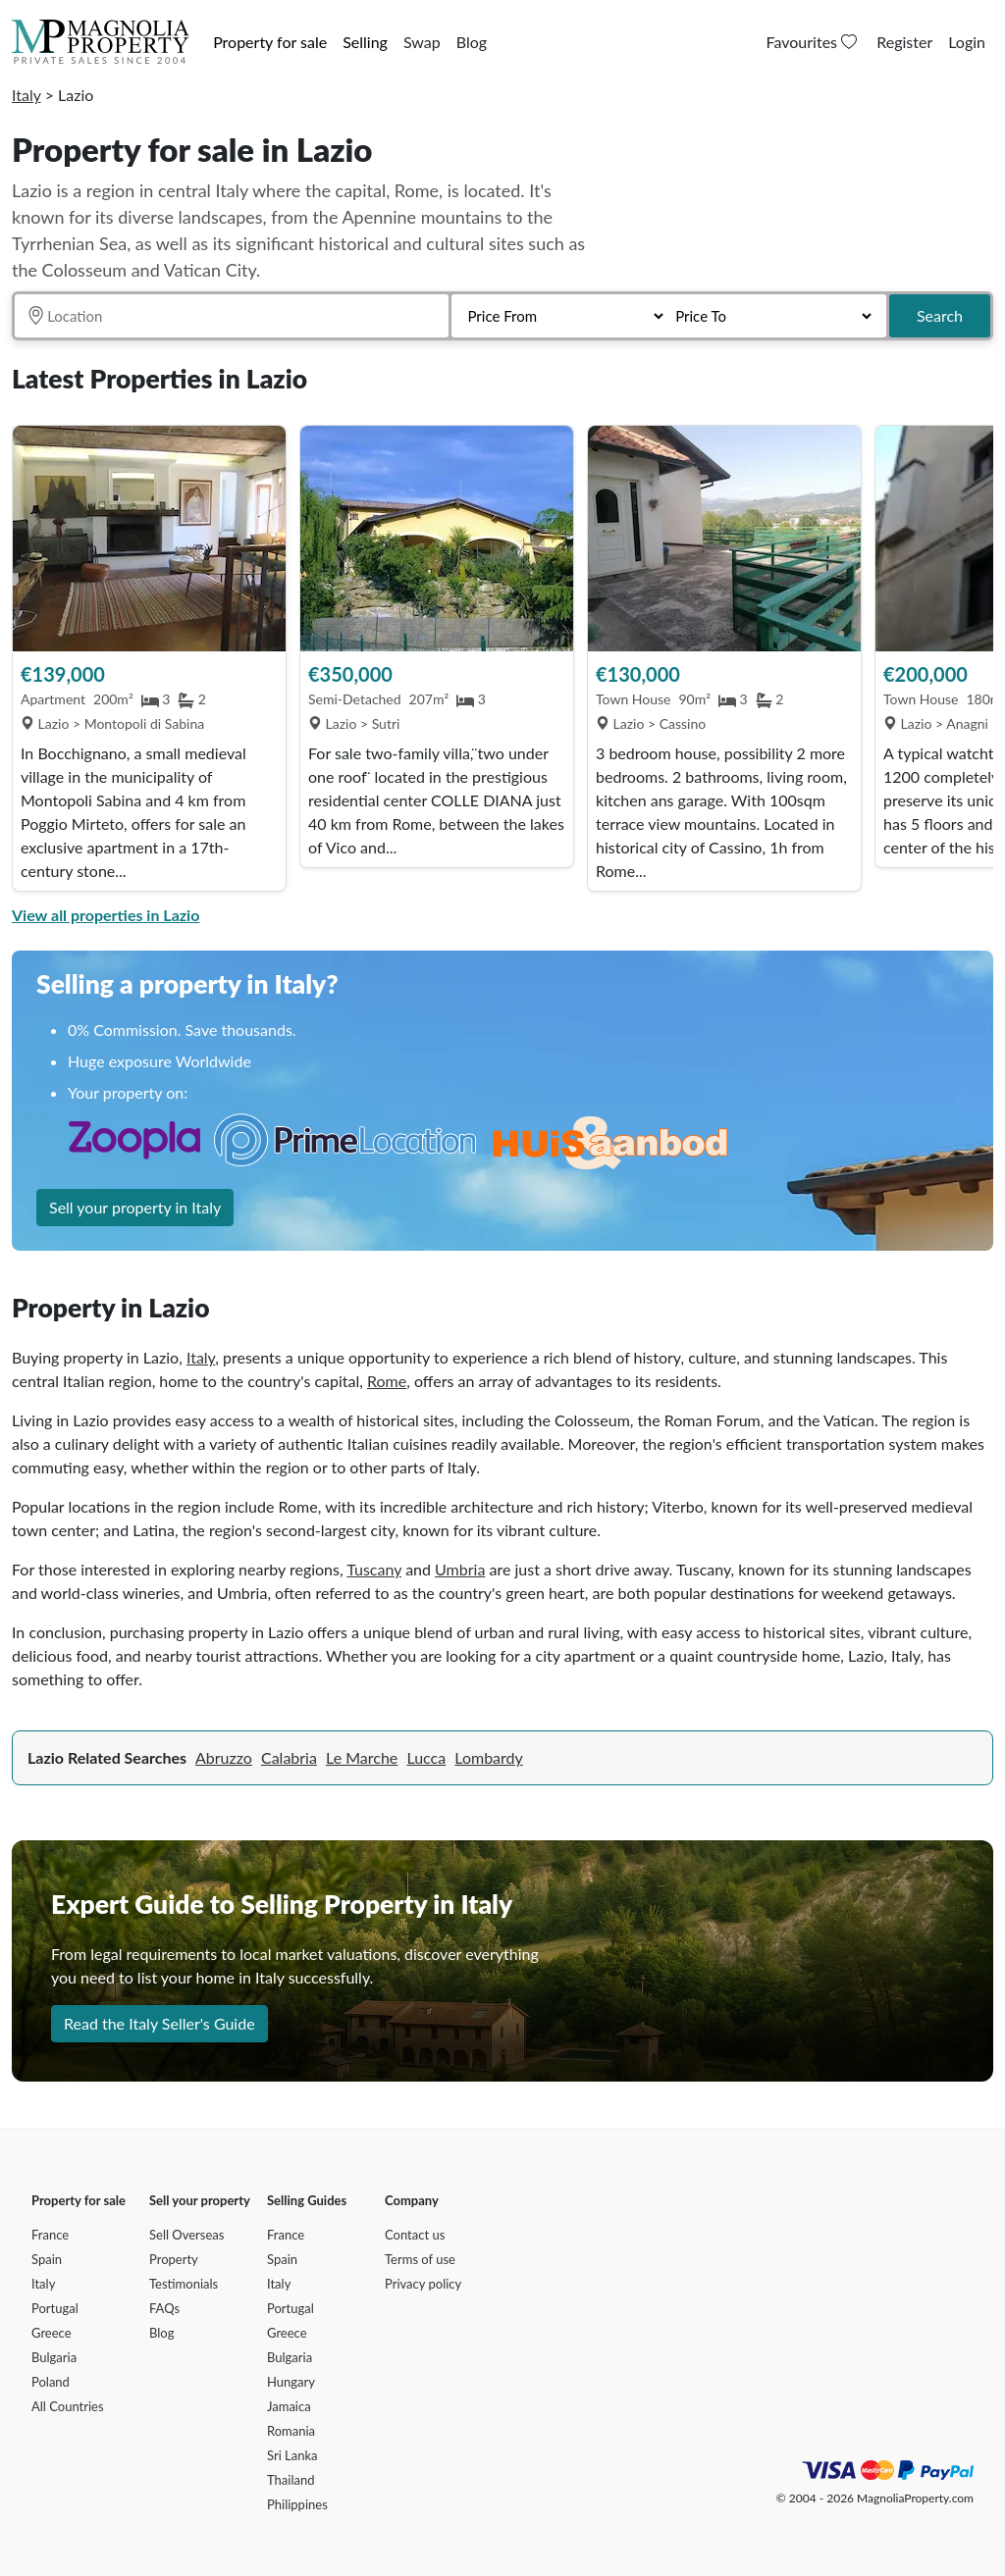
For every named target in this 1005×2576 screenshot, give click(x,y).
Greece (51, 2333)
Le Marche (361, 1757)
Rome (386, 1380)
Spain (46, 2259)
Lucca (426, 1757)
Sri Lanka (292, 2455)
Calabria (289, 1757)
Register (904, 41)
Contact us (415, 2234)
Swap (422, 41)
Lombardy (488, 1757)
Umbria (460, 1569)
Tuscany (373, 1569)
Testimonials (183, 2284)
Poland (50, 2382)
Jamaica (289, 2406)
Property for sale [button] (270, 41)
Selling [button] (365, 41)
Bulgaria (54, 2357)
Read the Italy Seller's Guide (159, 2023)
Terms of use (420, 2259)
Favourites (814, 41)
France (50, 2234)
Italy (26, 94)
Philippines (297, 2504)
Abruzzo (223, 1757)
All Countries (67, 2406)
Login (966, 41)
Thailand (290, 2480)
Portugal (55, 2308)
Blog (471, 41)
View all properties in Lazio (105, 914)
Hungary (291, 2382)
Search (940, 315)
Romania (291, 2431)
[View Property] (149, 538)
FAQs (164, 2308)
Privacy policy (423, 2284)
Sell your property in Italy (135, 1207)
